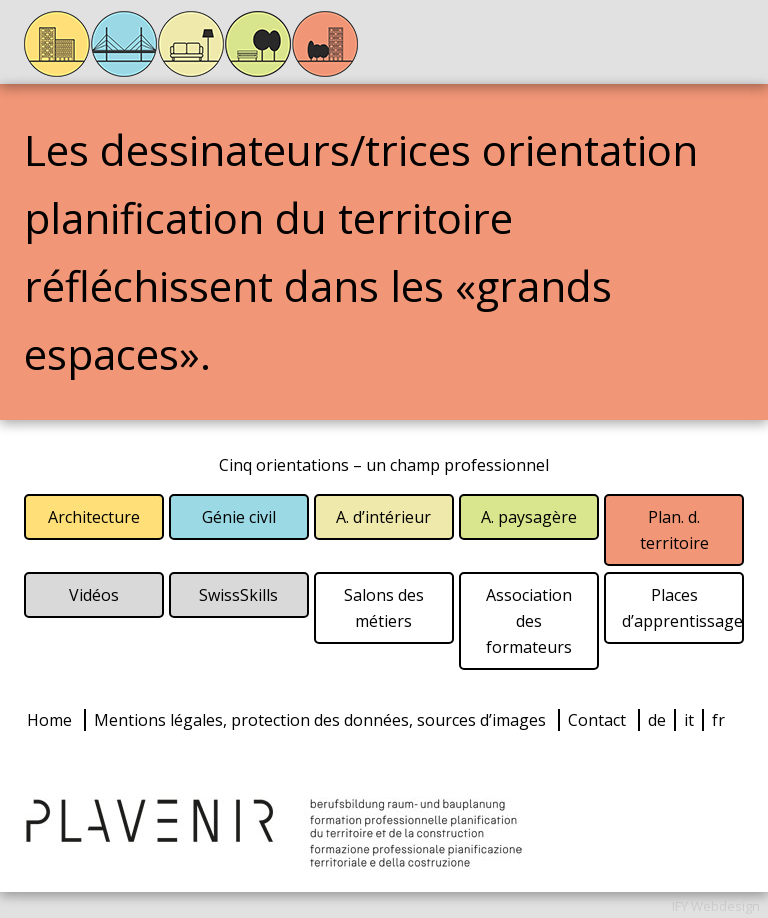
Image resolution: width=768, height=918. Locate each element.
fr (718, 720)
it (689, 720)
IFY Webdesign (716, 906)
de (657, 720)
